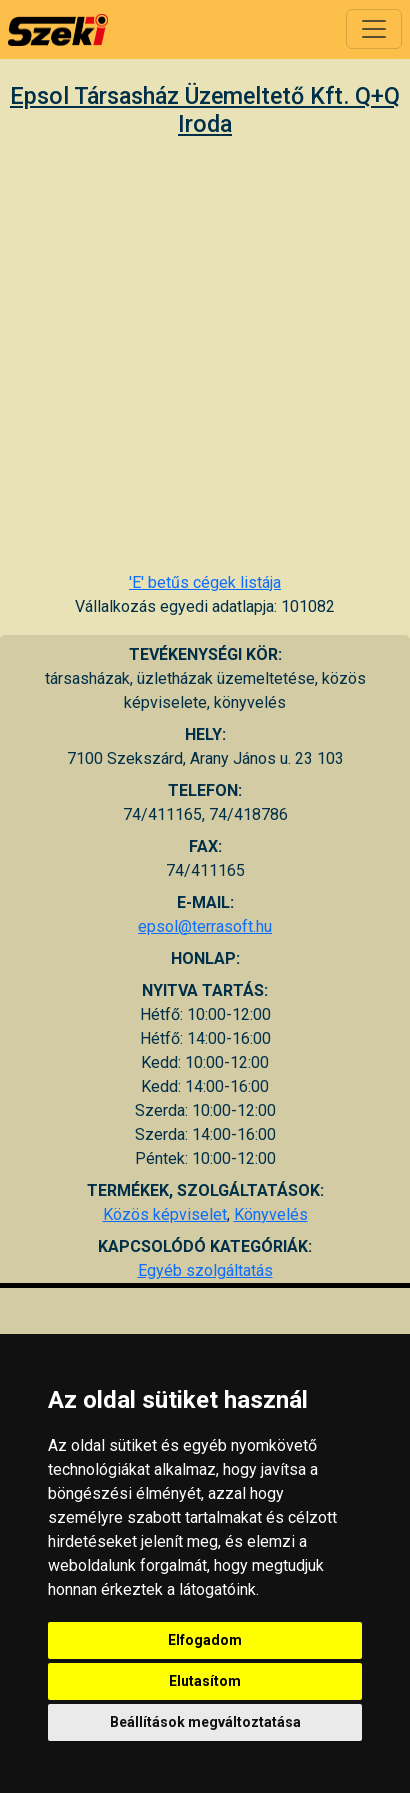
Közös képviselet (165, 1214)
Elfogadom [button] (205, 1640)
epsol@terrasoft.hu (205, 926)
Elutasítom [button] (205, 1681)
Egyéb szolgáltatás (205, 1270)
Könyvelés (271, 1214)
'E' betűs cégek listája (205, 582)
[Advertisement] (199, 354)
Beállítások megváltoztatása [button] (205, 1722)
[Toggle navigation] (374, 29)
